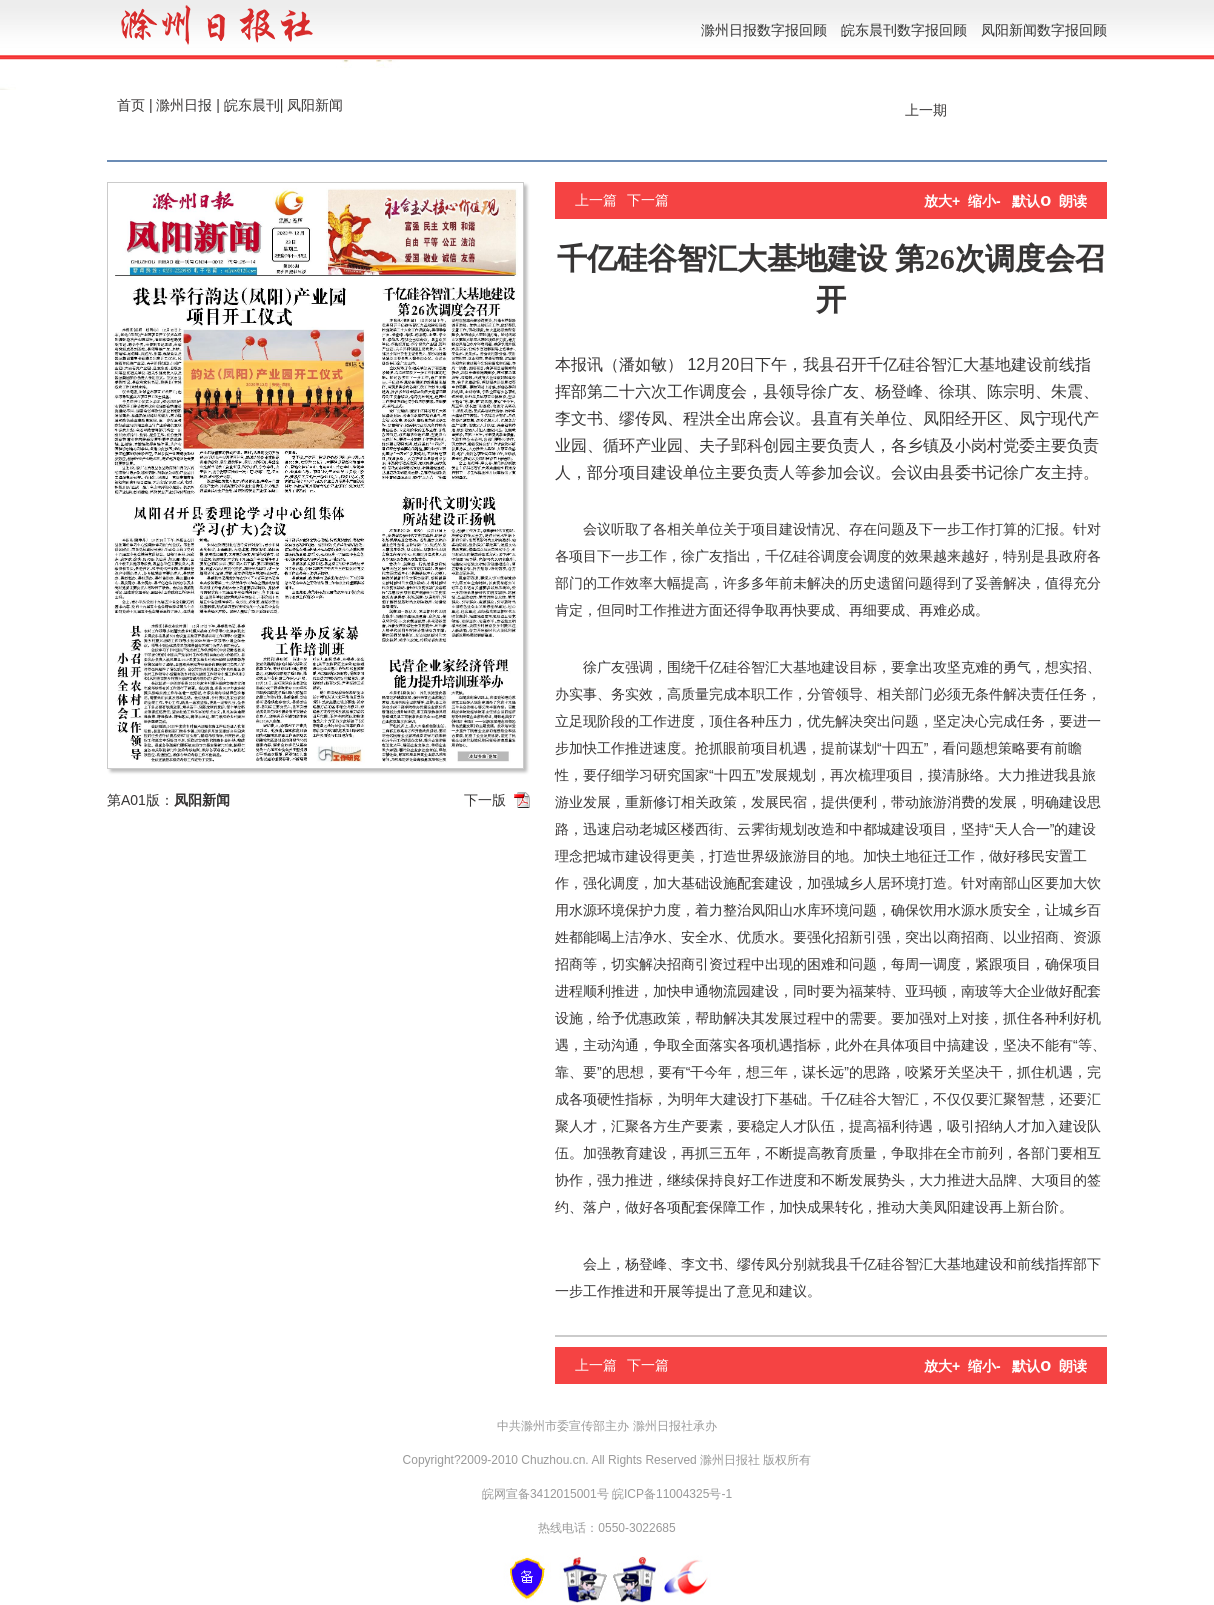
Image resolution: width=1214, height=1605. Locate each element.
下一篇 (648, 200)
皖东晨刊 (252, 105)
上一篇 (596, 200)
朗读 (1073, 201)
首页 (131, 105)
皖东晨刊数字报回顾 (904, 30)
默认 (1031, 201)
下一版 (485, 800)
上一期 (924, 110)
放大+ (942, 201)
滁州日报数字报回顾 (764, 30)
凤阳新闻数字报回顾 (1044, 30)
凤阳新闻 (315, 105)
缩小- (984, 201)
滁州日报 (184, 105)
